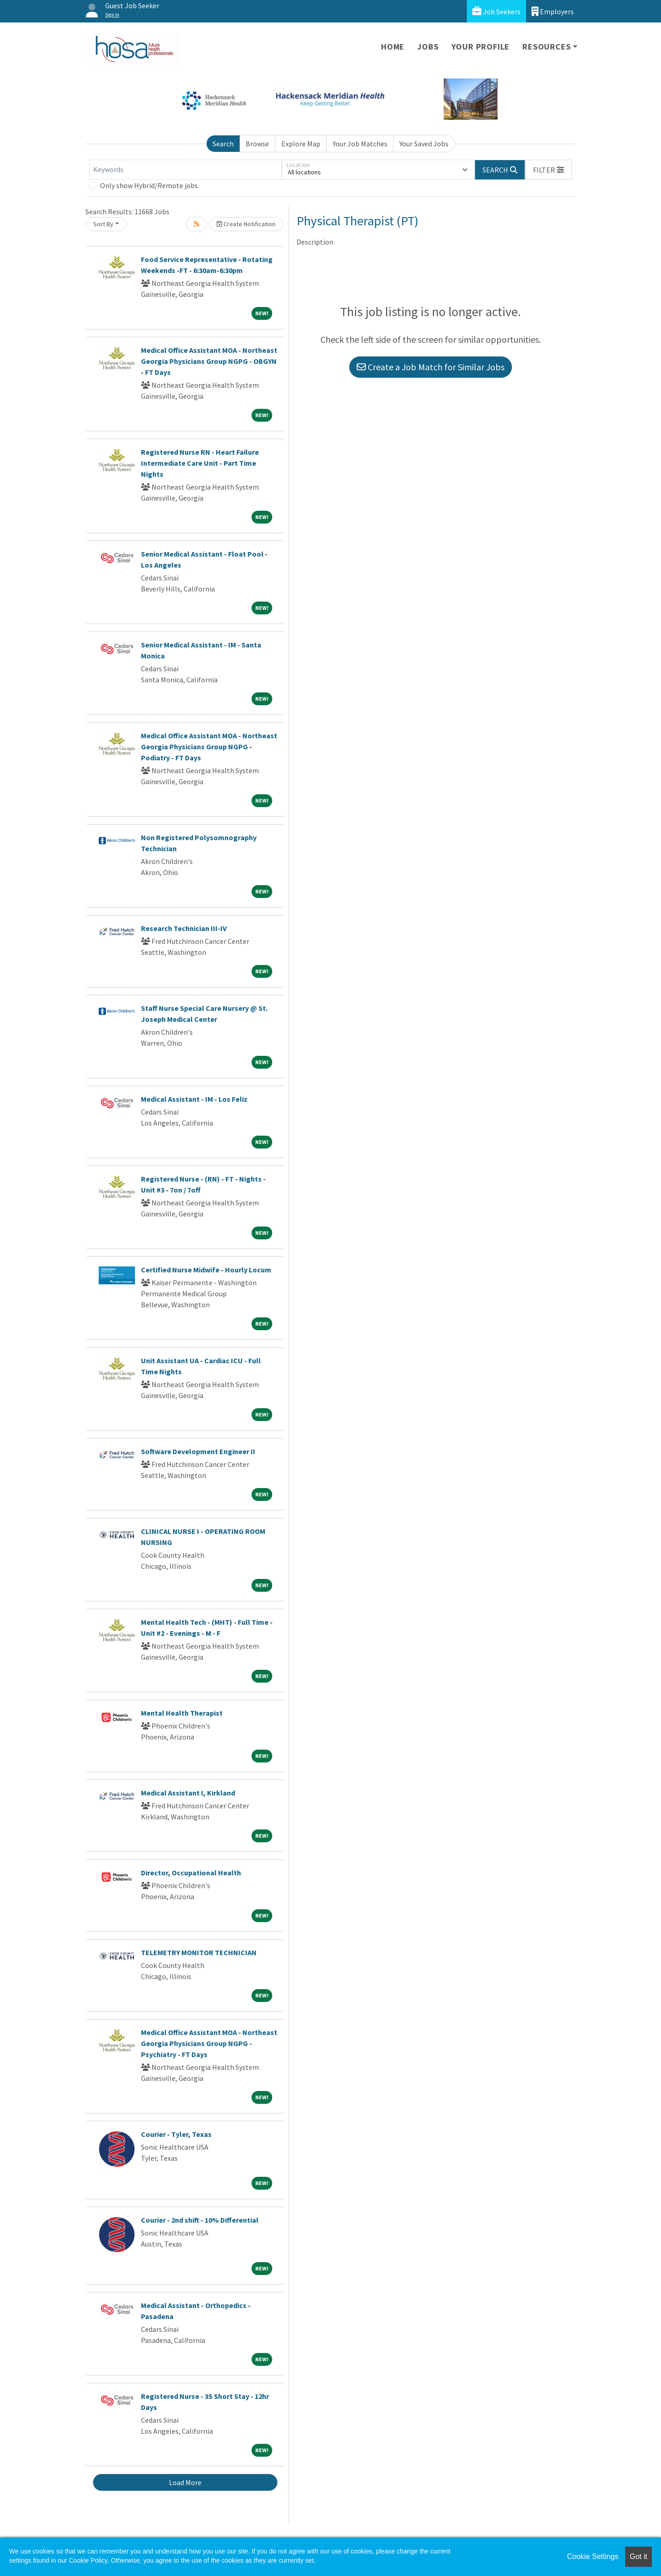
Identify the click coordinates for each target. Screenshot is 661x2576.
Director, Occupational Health (191, 1872)
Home (392, 46)
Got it (638, 2556)
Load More (185, 2482)
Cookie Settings (592, 2556)
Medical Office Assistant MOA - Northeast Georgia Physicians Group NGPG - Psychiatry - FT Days (209, 2043)
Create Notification (246, 224)
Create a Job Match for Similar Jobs (430, 367)
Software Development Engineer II (198, 1451)
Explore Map (300, 143)
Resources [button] (546, 46)
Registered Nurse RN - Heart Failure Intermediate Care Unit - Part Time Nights (200, 463)
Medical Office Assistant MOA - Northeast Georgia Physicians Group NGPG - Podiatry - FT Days (209, 746)
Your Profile (481, 46)
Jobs (427, 46)
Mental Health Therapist (182, 1712)
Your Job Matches (360, 143)
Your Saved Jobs (423, 143)
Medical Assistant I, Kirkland (188, 1792)
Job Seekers (496, 11)
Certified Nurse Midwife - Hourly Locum (206, 1269)
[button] (548, 170)
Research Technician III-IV (184, 928)
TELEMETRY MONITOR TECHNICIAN (199, 1952)
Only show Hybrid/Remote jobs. (149, 185)
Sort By (103, 224)
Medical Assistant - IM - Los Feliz (194, 1099)
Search (223, 143)
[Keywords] (185, 170)
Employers (553, 11)
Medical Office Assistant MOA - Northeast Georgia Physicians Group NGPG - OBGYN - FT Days (209, 361)
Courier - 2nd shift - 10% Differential (199, 2220)
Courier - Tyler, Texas (176, 2134)
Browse (257, 143)
